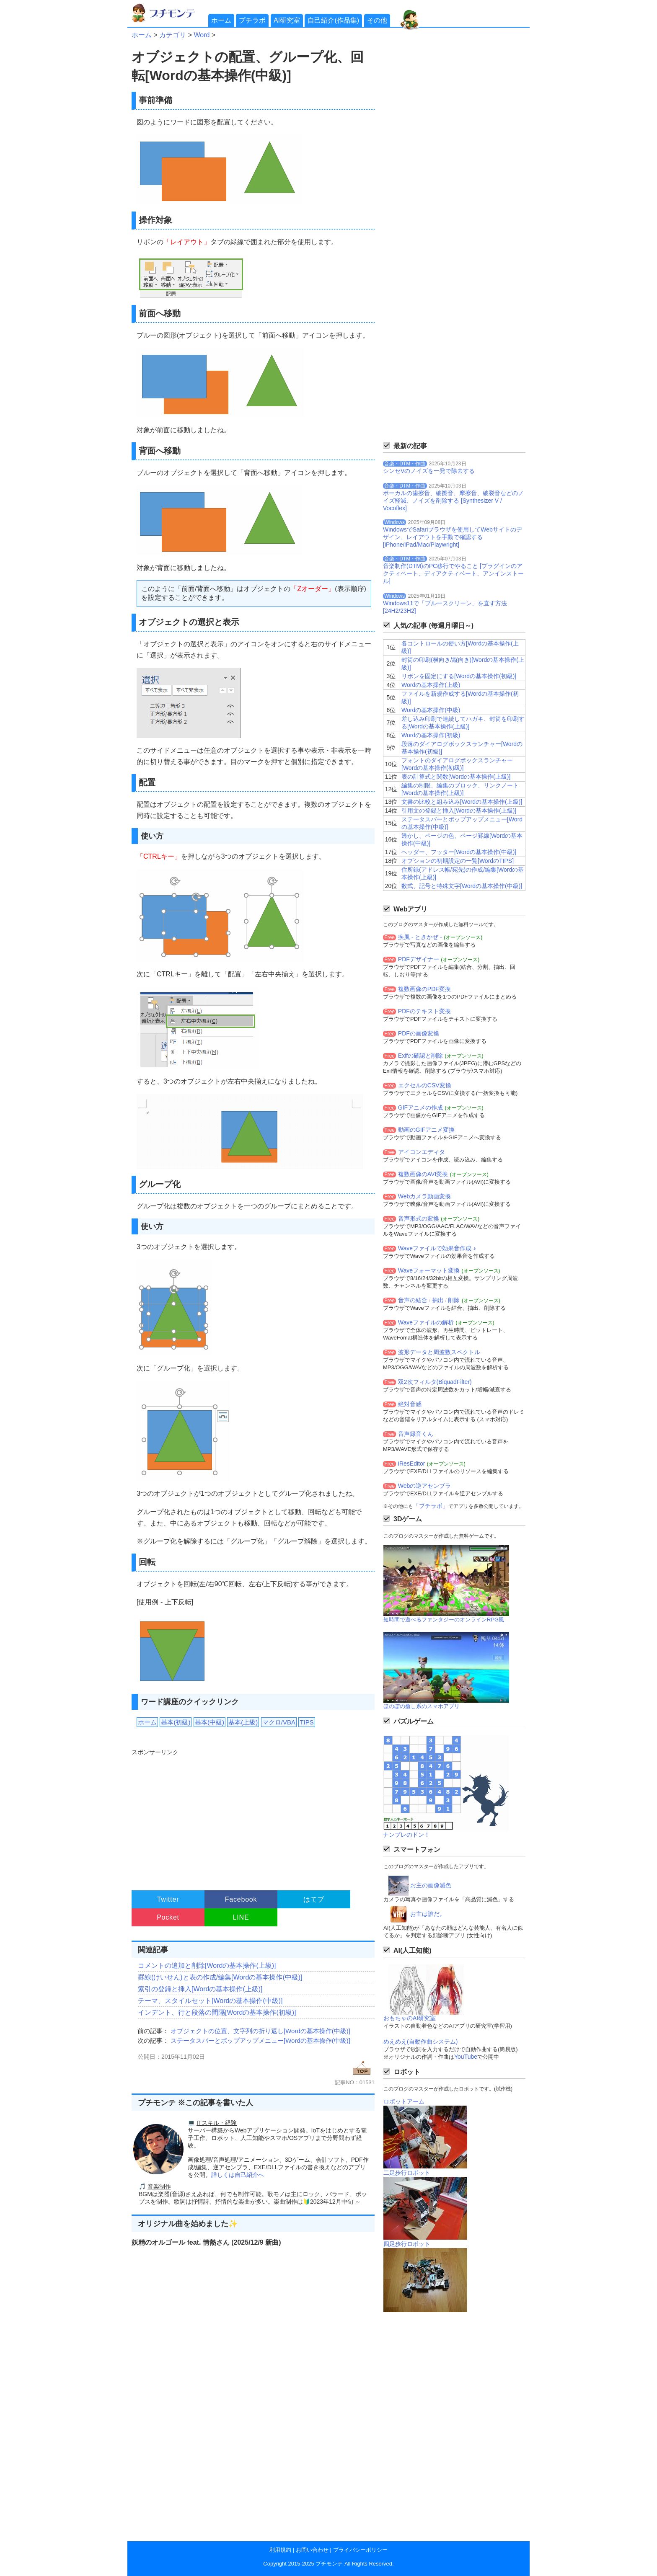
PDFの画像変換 (418, 1033)
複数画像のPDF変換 (424, 989)
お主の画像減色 (430, 1885)
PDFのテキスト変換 (424, 1011)
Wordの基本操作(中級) (430, 710)
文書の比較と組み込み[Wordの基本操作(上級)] (461, 801)
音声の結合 (412, 1300)
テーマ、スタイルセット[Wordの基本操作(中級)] (210, 2000)
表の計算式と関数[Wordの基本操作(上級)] (455, 776)
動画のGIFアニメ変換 (426, 1129)
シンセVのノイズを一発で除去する (429, 470)
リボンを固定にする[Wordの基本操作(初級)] (458, 676)
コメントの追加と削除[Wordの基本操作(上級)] (207, 1965)
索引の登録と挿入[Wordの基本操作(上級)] (200, 1989)
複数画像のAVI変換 (423, 1174)
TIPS (306, 1722)
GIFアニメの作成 (420, 1107)
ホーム (221, 20)
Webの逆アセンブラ (424, 1485)
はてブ (313, 1899)
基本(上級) (243, 1722)
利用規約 (280, 2550)
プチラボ (252, 20)
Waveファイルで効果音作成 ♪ (437, 1248)
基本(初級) (175, 1722)
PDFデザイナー (418, 959)
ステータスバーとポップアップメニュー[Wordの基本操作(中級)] (260, 2040)
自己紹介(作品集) (333, 20)
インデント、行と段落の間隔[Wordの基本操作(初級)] (217, 2012)
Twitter (168, 1899)
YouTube (465, 2056)
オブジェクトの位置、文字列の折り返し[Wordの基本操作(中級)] (260, 2030)
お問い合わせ (312, 2550)
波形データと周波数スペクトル (439, 1352)
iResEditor (411, 1463)
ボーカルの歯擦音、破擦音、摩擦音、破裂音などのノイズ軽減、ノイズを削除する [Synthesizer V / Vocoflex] (453, 500)
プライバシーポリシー (360, 2550)
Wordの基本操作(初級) (430, 735)
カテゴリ (172, 35)
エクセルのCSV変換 (424, 1085)
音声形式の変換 (418, 1218)
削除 (454, 1300)
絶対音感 (410, 1404)
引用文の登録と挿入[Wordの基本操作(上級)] (458, 810)
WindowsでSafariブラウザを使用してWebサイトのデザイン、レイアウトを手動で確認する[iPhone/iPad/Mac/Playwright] (452, 537)
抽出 (438, 1300)
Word (202, 35)
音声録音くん (415, 1433)
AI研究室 (287, 20)
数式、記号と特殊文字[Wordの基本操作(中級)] (461, 886)
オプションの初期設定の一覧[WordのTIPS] (457, 860)
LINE (241, 1917)
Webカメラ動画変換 (424, 1196)
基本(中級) (209, 1722)
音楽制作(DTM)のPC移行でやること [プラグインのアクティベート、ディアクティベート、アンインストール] (453, 573)
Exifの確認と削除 (420, 1055)
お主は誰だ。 (427, 1913)
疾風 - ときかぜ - (420, 937)
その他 (377, 20)
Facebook (241, 1899)
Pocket (168, 1917)
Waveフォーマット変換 (429, 1270)
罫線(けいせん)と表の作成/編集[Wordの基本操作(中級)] (220, 1977)
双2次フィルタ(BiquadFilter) (435, 1381)
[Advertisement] (252, 1815)
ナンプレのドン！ (406, 1834)
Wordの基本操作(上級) (430, 684)
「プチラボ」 (430, 1505)
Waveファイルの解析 (426, 1322)
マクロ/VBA (278, 1722)
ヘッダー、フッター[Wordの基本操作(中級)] (458, 852)
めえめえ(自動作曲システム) (420, 2041)
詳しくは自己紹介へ (237, 2174)
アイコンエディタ (421, 1152)
